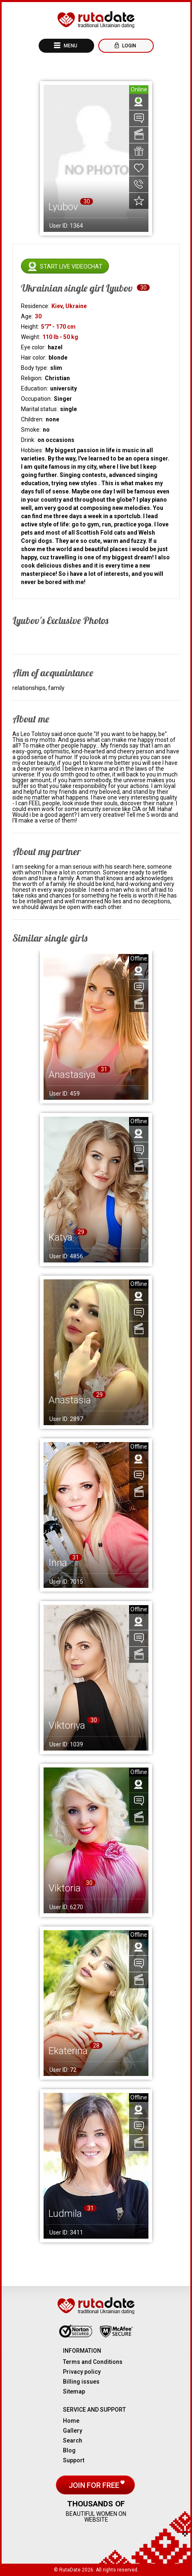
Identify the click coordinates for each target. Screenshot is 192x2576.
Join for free (95, 2485)
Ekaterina (68, 2051)
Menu (69, 46)
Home (71, 2420)
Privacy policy (82, 2371)
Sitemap (74, 2391)
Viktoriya (67, 1725)
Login (128, 46)
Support (73, 2460)
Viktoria (65, 1888)
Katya (60, 1237)
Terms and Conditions (93, 2362)
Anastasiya (72, 1074)
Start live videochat (71, 266)
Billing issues (81, 2381)
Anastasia (70, 1400)
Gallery (72, 2430)
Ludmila (65, 2213)
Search (72, 2440)
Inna (58, 1563)
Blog (69, 2450)
